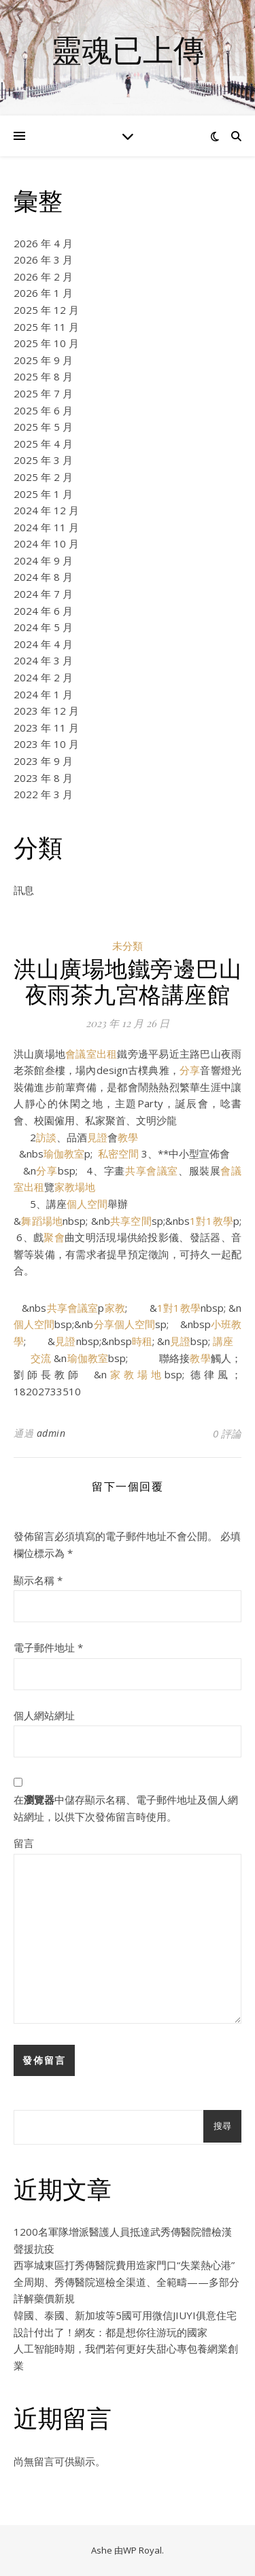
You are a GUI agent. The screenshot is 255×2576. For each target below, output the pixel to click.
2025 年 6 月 (43, 410)
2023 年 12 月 (46, 710)
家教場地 (74, 1187)
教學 (128, 1137)
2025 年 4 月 (43, 443)
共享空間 (131, 1221)
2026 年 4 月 (43, 243)
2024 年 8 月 (43, 577)
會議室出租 (91, 1053)
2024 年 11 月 (46, 527)
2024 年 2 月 (43, 677)
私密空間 (118, 1153)
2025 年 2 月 (43, 477)
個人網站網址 (44, 1715)
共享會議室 (151, 1170)
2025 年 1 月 (43, 494)
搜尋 (222, 2126)
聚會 (54, 1237)
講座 (223, 1341)
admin (51, 1433)
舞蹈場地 (42, 1221)
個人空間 (87, 1204)
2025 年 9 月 (43, 360)
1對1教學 (211, 1221)
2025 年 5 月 (43, 426)
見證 (97, 1137)
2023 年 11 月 (46, 727)
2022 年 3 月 (43, 794)
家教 (114, 1307)
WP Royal (142, 2550)
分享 (190, 1070)
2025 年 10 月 (46, 343)
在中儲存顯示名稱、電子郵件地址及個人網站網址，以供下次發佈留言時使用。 (126, 1808)
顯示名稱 (38, 1580)
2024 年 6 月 (43, 611)
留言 (24, 1843)
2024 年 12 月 (46, 510)
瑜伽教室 (64, 1153)
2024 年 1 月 (43, 694)
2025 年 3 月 (43, 460)
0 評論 (227, 1433)
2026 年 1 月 (43, 293)
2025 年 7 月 (43, 393)
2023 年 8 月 (43, 778)
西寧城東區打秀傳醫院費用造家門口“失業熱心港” (124, 2265)
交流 (41, 1358)
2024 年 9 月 (43, 560)
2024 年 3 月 (43, 660)
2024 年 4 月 (43, 644)
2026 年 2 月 (43, 276)
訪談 (46, 1137)
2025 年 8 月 (43, 376)
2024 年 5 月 (43, 627)
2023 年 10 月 (46, 744)
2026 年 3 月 (43, 259)
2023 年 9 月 (43, 761)
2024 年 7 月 (43, 594)
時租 (142, 1341)
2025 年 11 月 (46, 327)
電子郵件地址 (48, 1647)
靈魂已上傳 (127, 49)
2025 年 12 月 (46, 310)
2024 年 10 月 (46, 543)
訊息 (24, 890)
